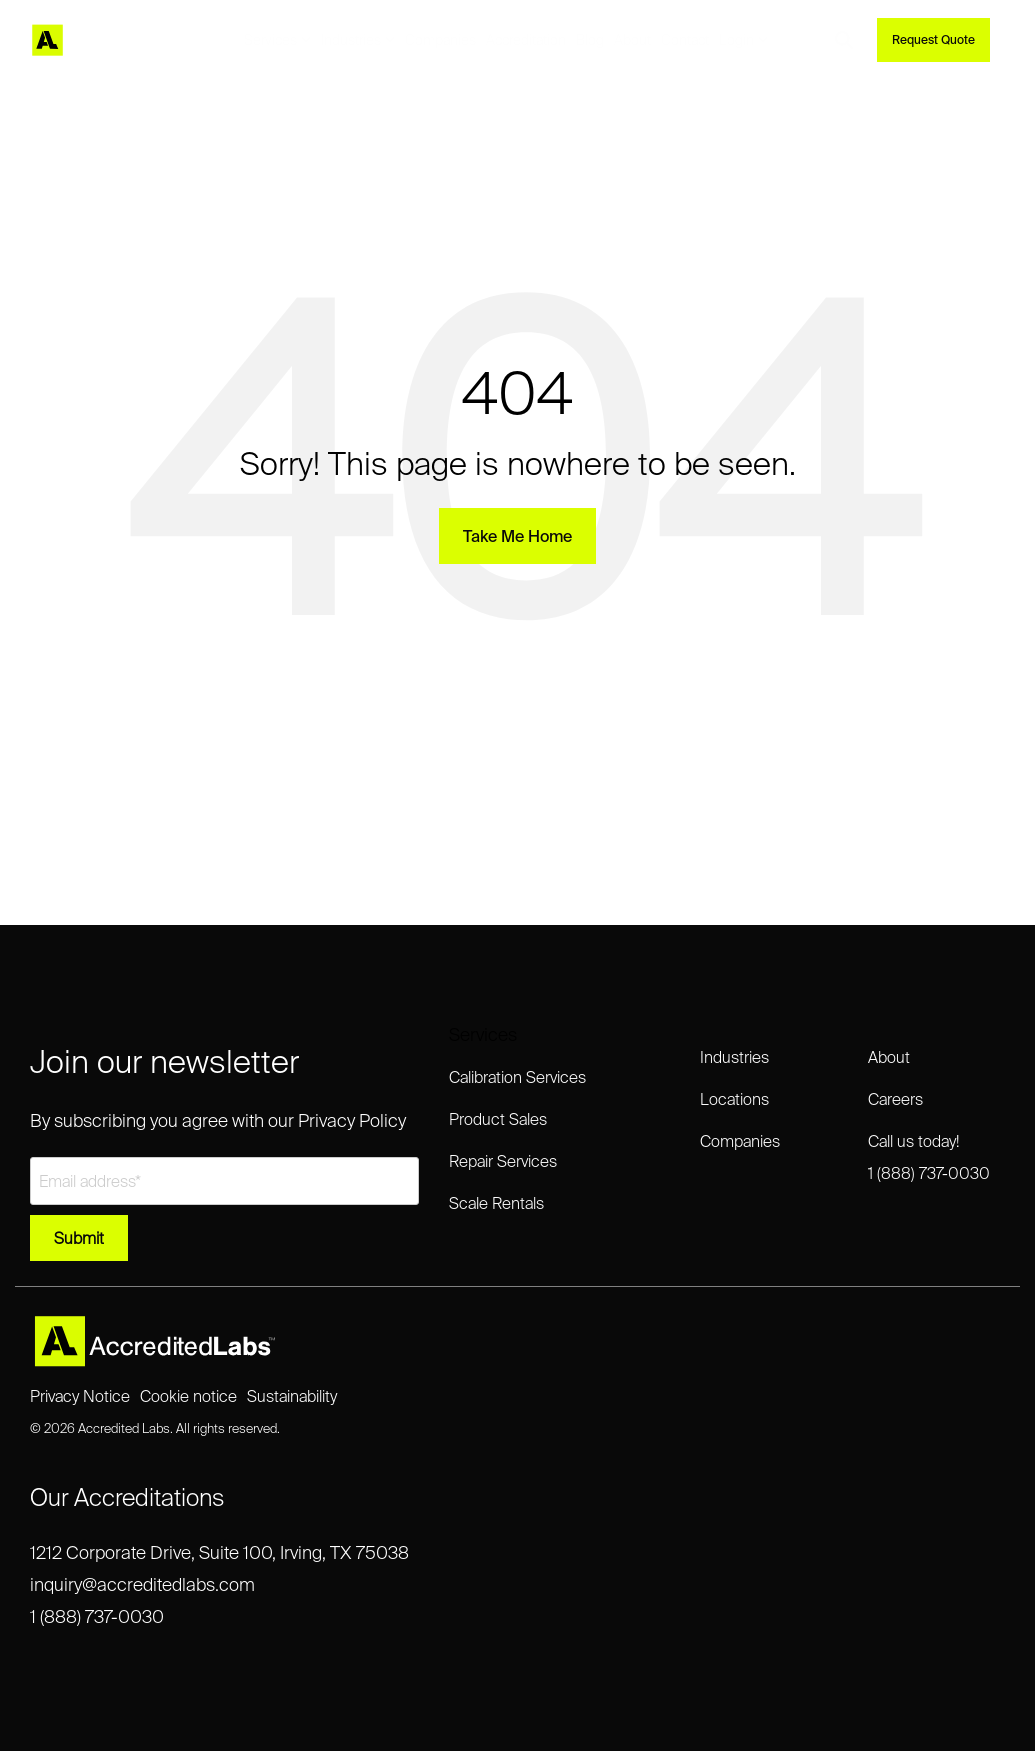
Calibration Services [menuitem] (517, 1077)
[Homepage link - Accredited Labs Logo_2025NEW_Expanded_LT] (155, 1358)
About (632, 40)
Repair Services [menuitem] (503, 1161)
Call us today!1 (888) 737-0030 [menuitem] (929, 1157)
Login (743, 40)
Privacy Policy (352, 1120)
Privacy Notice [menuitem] (80, 1396)
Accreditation (526, 40)
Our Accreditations (127, 1497)
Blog (590, 40)
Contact (685, 40)
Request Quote (933, 39)
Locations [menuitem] (734, 1099)
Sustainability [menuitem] (292, 1396)
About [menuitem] (889, 1057)
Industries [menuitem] (734, 1057)
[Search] (844, 40)
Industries (358, 40)
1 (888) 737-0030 (97, 1616)
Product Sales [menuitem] (498, 1119)
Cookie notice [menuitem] (188, 1396)
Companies (440, 40)
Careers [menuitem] (895, 1099)
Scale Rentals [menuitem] (496, 1203)
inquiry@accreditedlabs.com (142, 1584)
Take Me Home (517, 536)
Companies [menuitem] (740, 1141)
